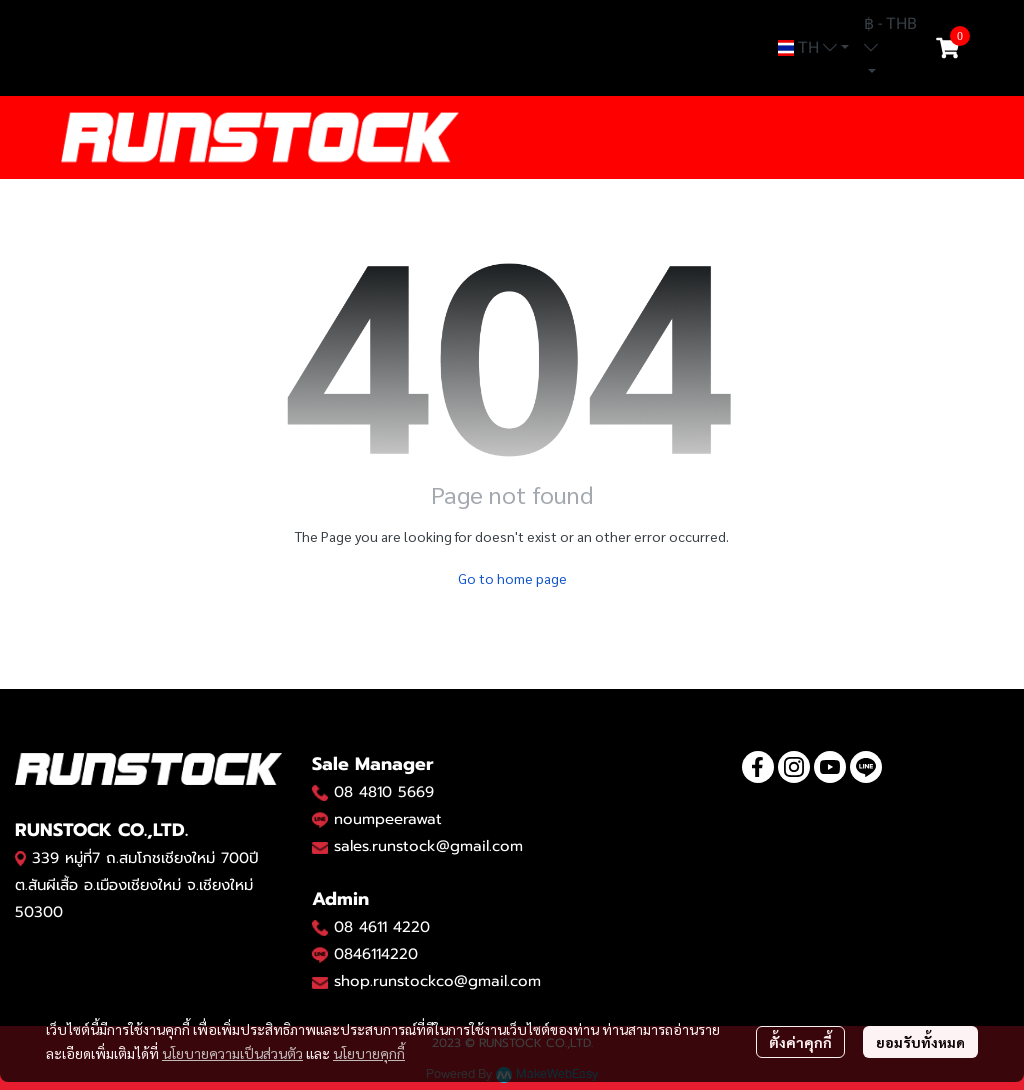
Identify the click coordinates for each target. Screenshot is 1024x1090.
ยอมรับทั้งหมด (920, 1042)
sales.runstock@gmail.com (428, 846)
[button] (813, 48)
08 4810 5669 (384, 792)
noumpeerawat (388, 819)
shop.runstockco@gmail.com (437, 981)
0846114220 (376, 954)
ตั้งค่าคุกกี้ (800, 1042)
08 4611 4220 (382, 927)
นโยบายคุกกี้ (369, 1053)
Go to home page (512, 578)
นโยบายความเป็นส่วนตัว (232, 1053)
